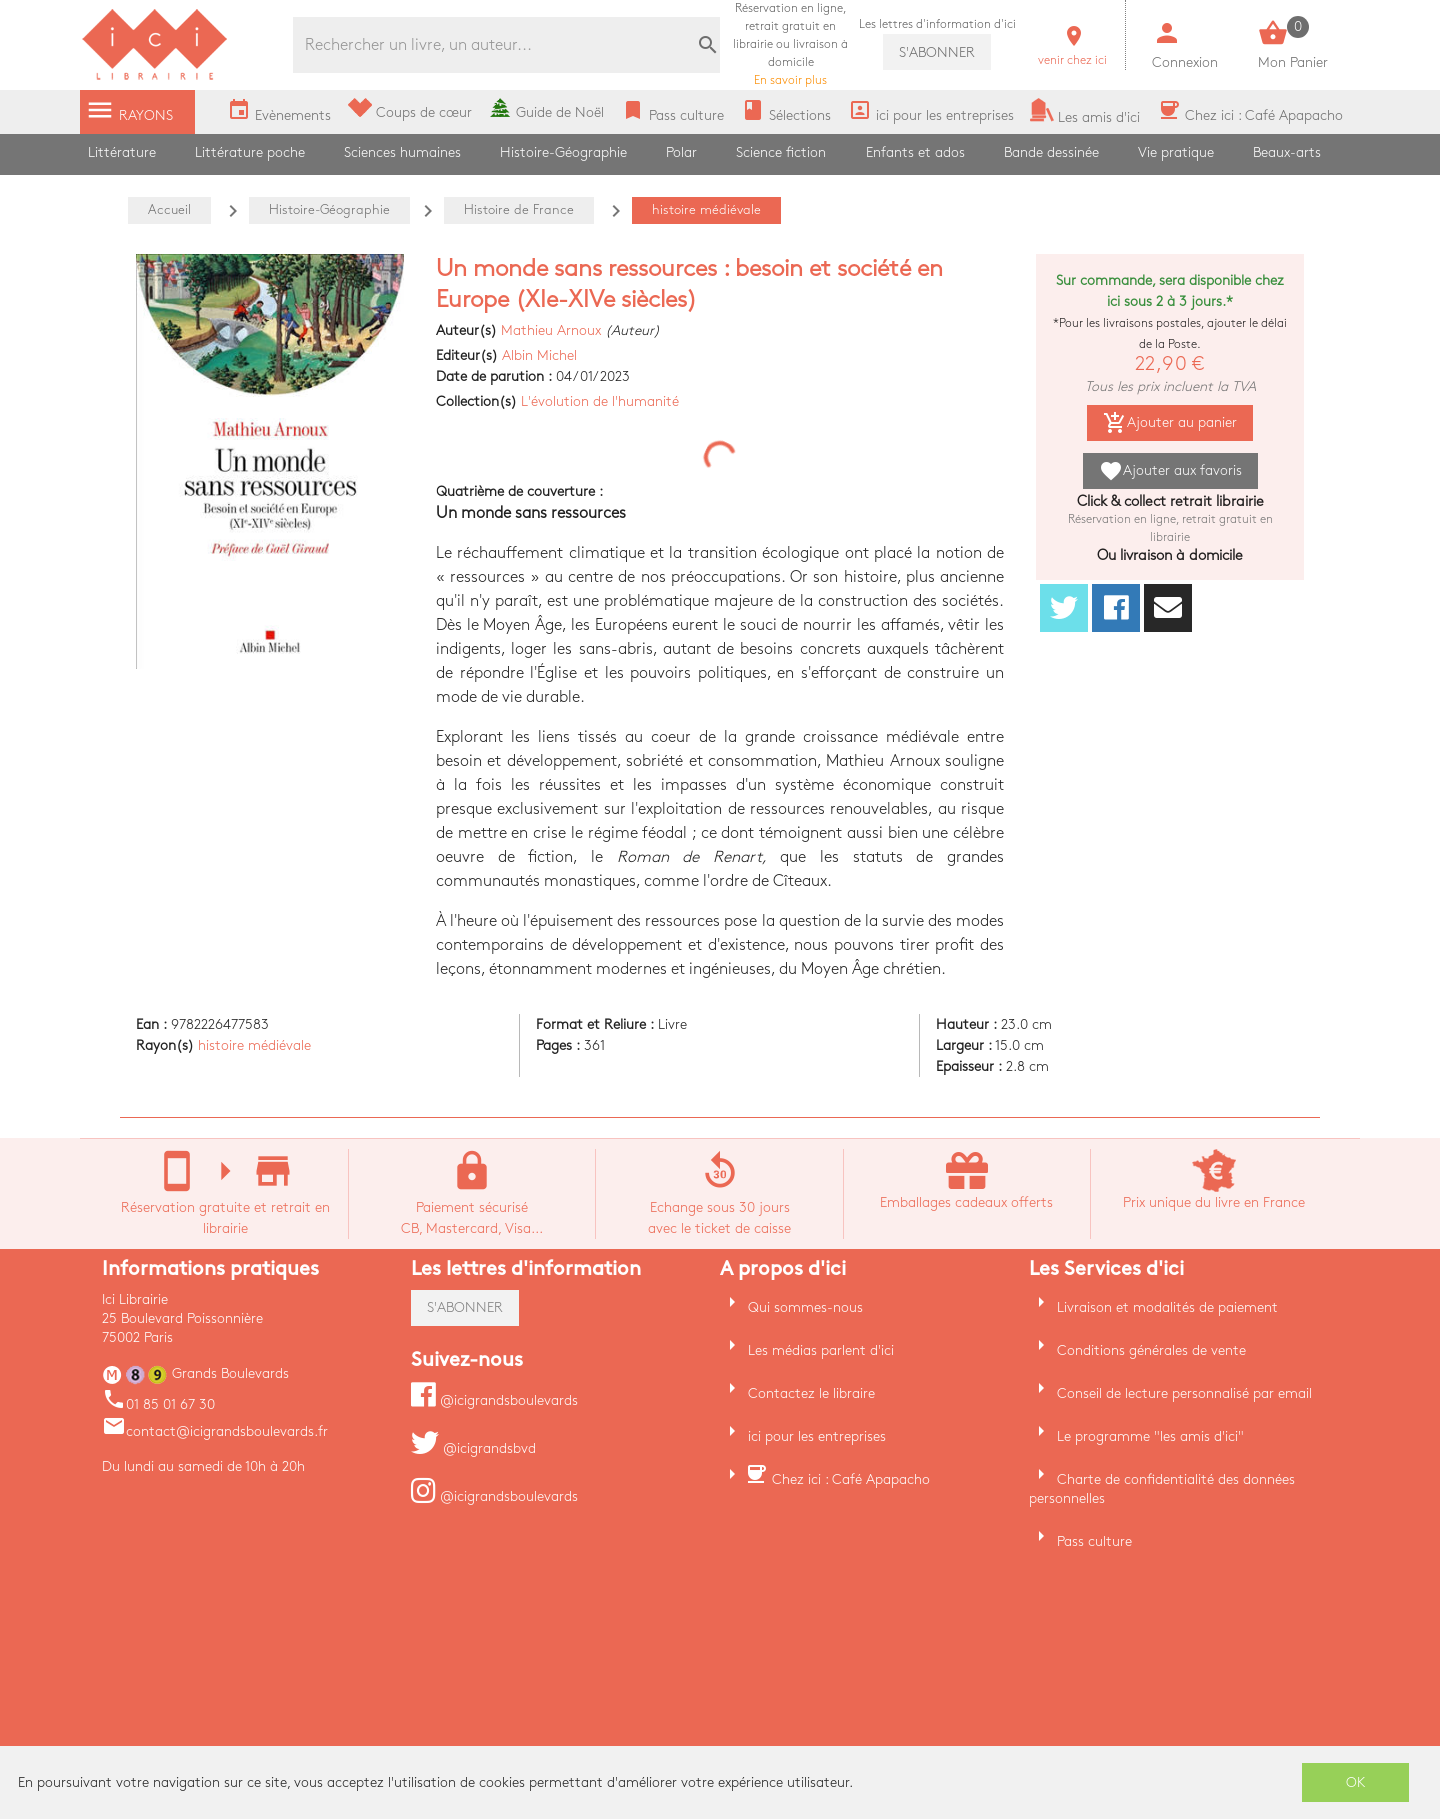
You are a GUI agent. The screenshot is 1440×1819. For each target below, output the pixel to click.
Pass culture (1094, 1541)
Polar (681, 152)
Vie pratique (1176, 152)
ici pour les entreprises (817, 1436)
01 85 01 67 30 (158, 1404)
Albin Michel (539, 355)
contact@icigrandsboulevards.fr (215, 1431)
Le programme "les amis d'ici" (1150, 1436)
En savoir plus (790, 44)
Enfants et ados (915, 152)
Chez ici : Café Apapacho (851, 1479)
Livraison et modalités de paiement (1167, 1307)
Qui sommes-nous (805, 1307)
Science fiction (781, 152)
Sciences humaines (402, 152)
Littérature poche (250, 152)
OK (1356, 1782)
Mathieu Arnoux (551, 330)
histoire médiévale (254, 1045)
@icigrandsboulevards (494, 1400)
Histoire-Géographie (563, 152)
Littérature (122, 152)
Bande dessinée (1051, 152)
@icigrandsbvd (473, 1448)
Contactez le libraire (811, 1393)
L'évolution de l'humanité (600, 401)
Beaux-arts (1287, 152)
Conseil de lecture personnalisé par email (1184, 1393)
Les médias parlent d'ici (821, 1350)
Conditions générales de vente (1151, 1350)
